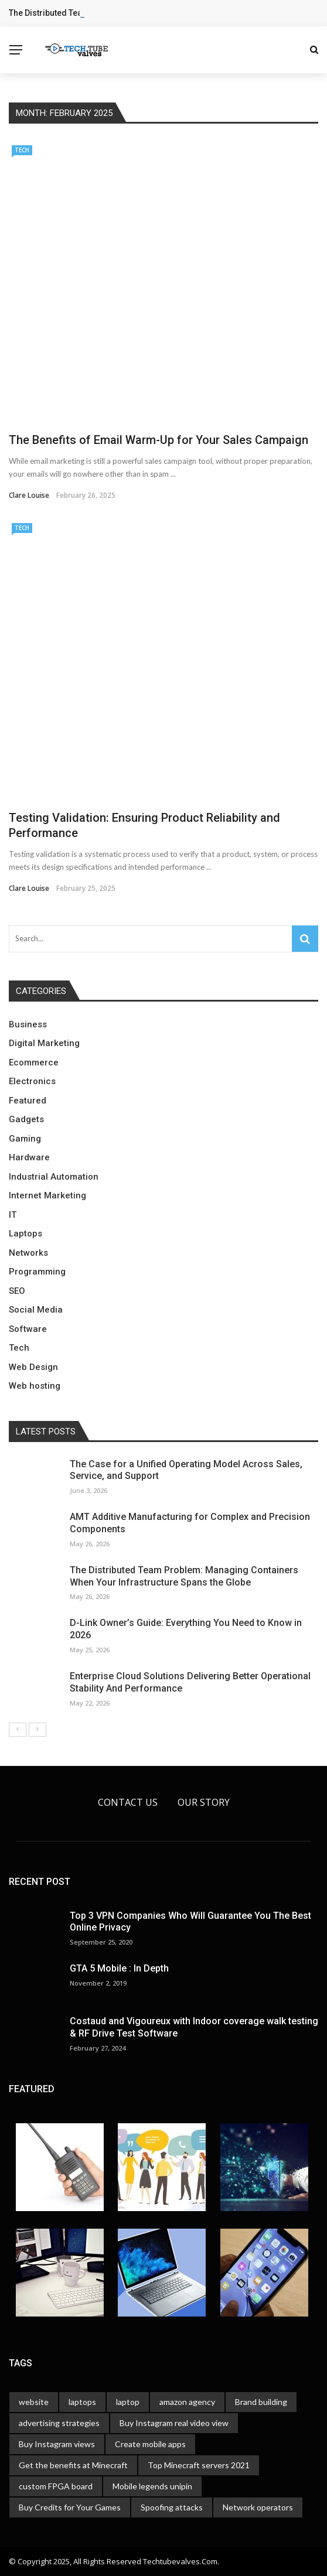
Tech (22, 150)
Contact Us (128, 1802)
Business (28, 1024)
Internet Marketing (47, 1195)
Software (28, 1329)
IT (12, 1215)
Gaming (25, 1138)
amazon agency (187, 2402)
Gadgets (26, 1119)
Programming (37, 1271)
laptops (82, 2402)
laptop (127, 2402)
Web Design (33, 1367)
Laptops (25, 1233)
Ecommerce (34, 1062)
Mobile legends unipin (152, 2486)
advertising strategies (59, 2423)
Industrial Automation (53, 1176)
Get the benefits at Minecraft (73, 2465)
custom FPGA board (56, 2486)
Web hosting (34, 1386)
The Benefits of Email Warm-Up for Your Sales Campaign (158, 440)
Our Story (204, 1802)
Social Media (36, 1309)
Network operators (258, 2507)
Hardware (29, 1157)
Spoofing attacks (172, 2507)
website (34, 2402)
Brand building (261, 2402)
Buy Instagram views (57, 2444)
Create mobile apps (150, 2444)
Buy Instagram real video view (174, 2423)
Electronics (32, 1081)
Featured (27, 1100)
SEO (17, 1291)
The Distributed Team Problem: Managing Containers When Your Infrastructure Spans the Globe (184, 1576)
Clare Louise (29, 495)
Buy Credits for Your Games (70, 2507)
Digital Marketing (44, 1043)
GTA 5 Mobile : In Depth (119, 1968)
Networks (28, 1253)
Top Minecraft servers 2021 (199, 2465)
